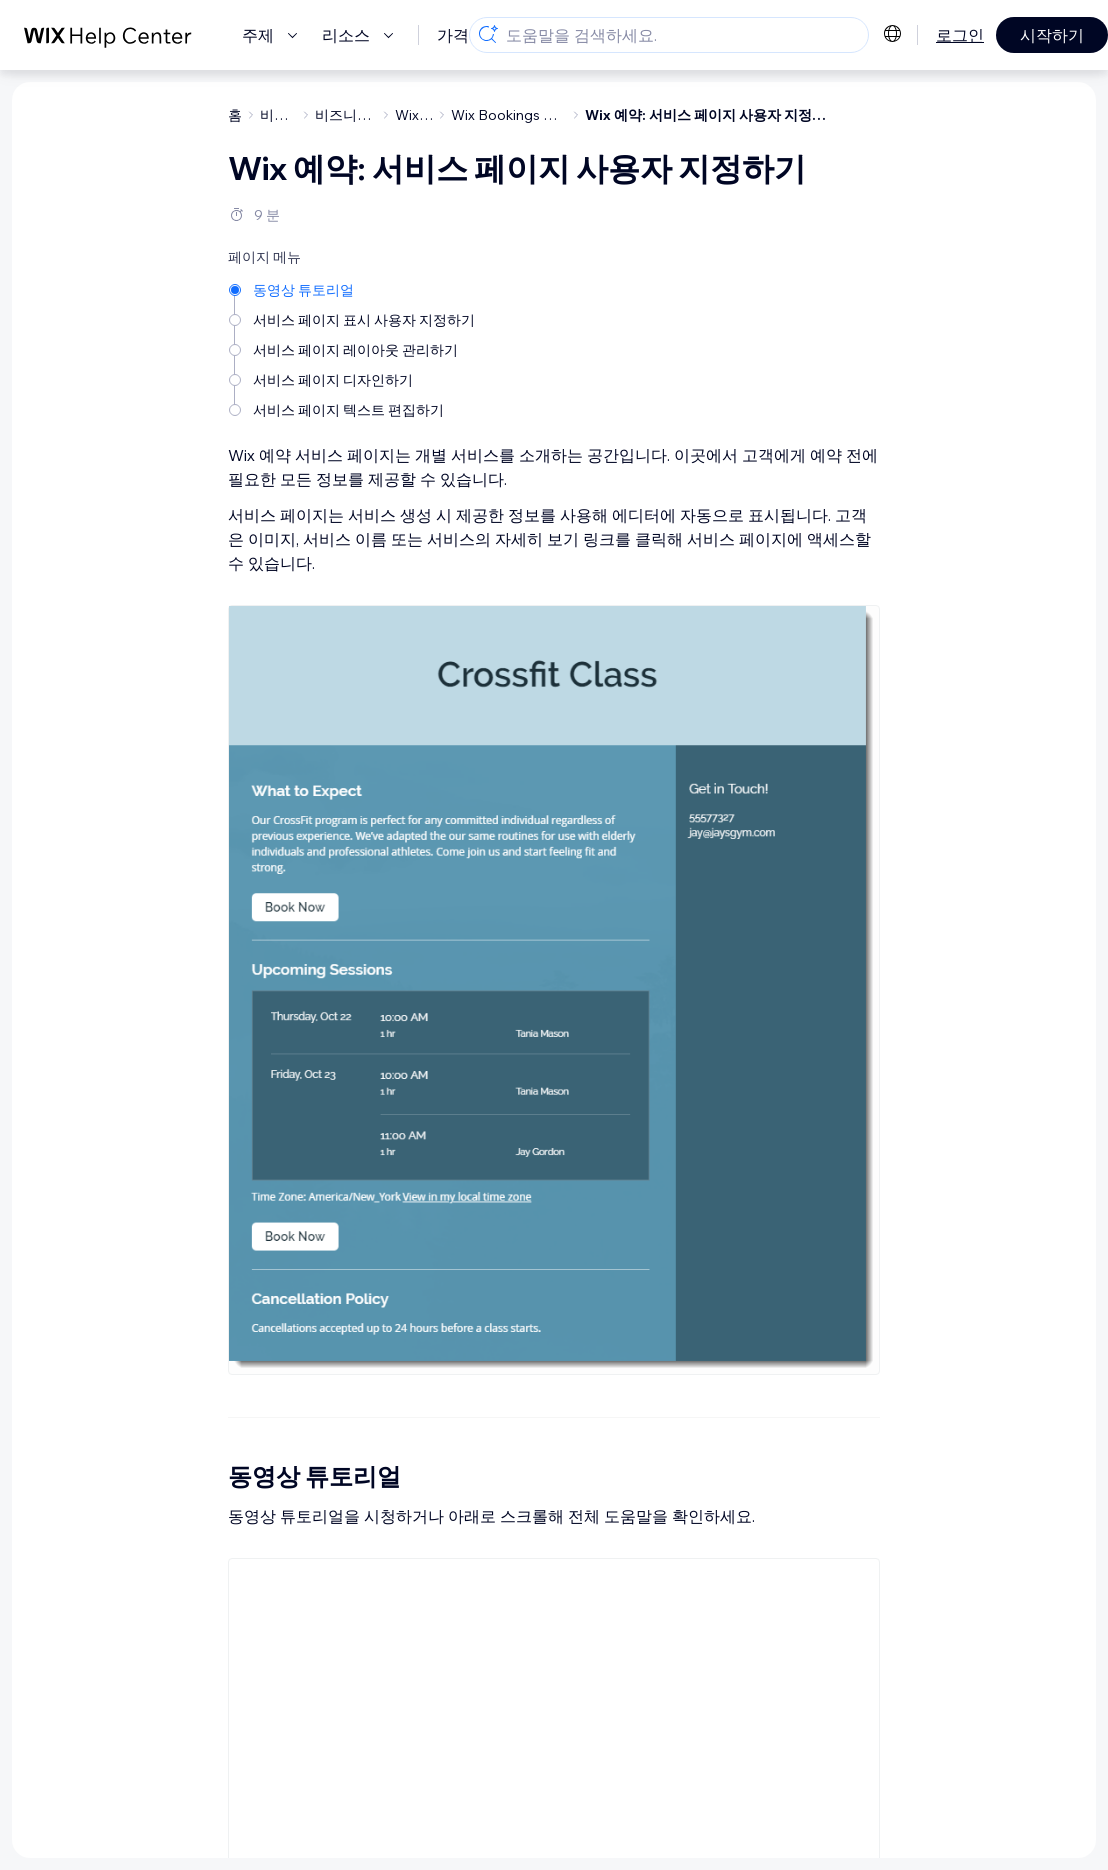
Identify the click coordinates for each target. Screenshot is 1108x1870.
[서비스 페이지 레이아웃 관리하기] (353, 348)
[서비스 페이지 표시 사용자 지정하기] (353, 318)
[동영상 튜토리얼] (353, 288)
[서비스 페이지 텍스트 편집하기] (353, 408)
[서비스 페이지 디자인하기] (353, 378)
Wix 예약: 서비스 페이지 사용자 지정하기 (712, 115)
